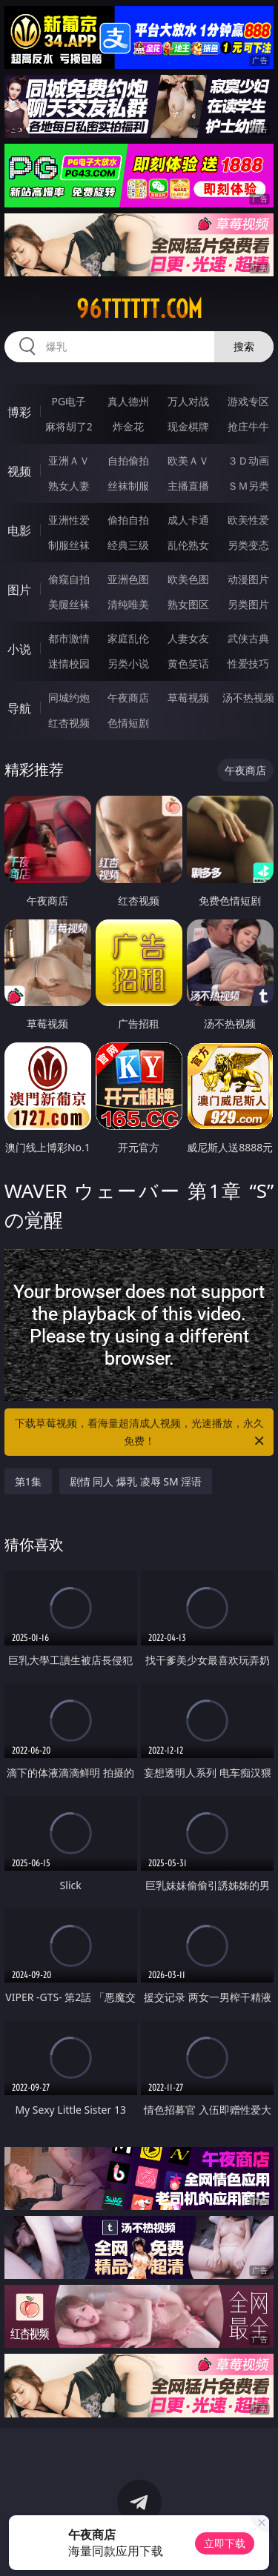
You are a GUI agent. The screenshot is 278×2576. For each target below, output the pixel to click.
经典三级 (128, 545)
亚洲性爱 (69, 520)
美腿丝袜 (69, 604)
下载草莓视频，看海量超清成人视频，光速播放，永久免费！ (141, 1433)
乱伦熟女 (188, 545)
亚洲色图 (128, 579)
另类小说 (128, 663)
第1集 (28, 1481)
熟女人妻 (69, 486)
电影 (19, 530)
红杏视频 (69, 723)
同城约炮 (69, 697)
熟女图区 (188, 604)
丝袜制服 (128, 486)
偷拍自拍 (128, 520)
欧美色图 (188, 579)
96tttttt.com (139, 309)
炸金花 (128, 426)
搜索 (244, 346)
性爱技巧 (248, 663)
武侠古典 (248, 638)
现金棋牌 (188, 426)
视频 (19, 471)
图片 (19, 590)
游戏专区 (248, 401)
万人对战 (188, 401)
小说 (19, 649)
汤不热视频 (248, 697)
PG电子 (68, 401)
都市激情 (69, 638)
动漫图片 (248, 579)
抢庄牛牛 (248, 426)
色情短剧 (128, 723)
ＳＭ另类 (248, 486)
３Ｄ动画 (248, 460)
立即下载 (224, 2543)
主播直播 (188, 486)
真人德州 (128, 401)
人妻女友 (188, 638)
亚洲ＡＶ (69, 460)
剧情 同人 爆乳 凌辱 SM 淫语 (136, 1481)
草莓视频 (188, 697)
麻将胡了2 (69, 426)
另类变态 (248, 545)
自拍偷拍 (128, 460)
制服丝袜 (69, 545)
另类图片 (248, 604)
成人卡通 (188, 520)
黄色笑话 (188, 663)
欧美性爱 (248, 520)
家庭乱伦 (128, 638)
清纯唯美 (128, 604)
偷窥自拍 (69, 579)
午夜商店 (128, 697)
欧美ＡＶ (188, 460)
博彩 (19, 412)
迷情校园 (69, 663)
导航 (19, 708)
